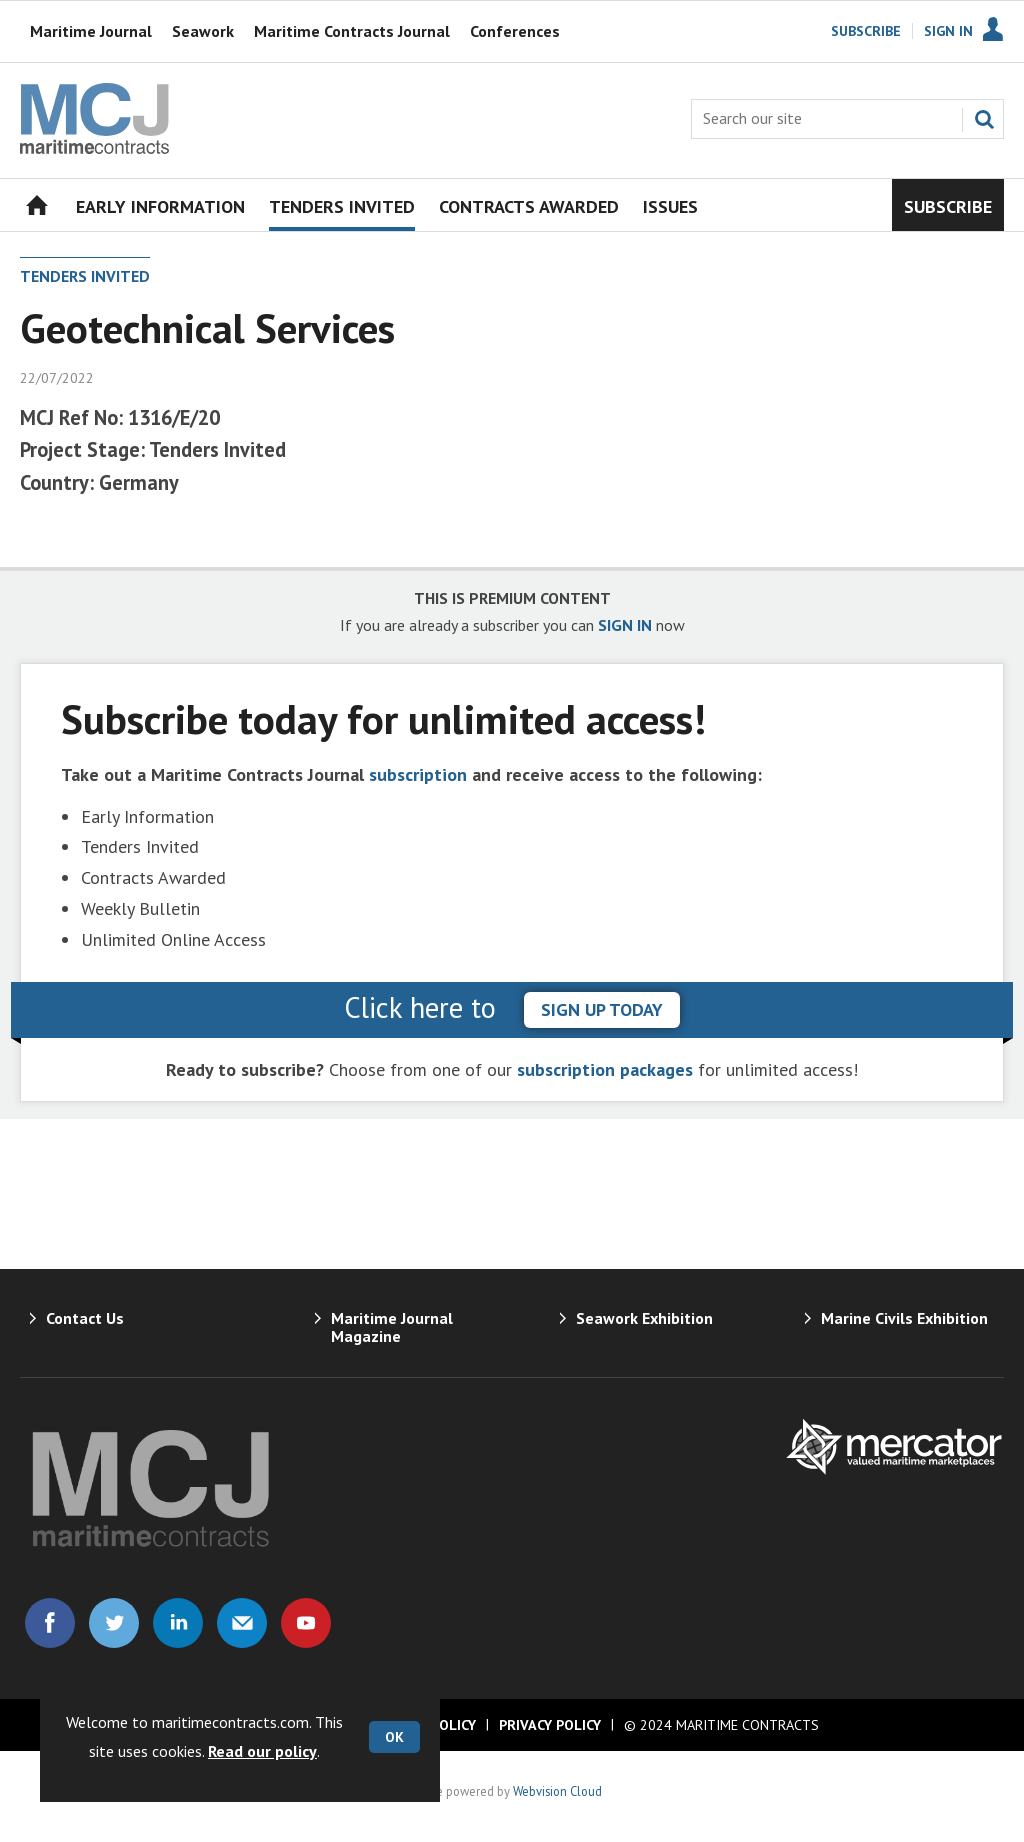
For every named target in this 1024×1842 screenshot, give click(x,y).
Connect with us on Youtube (306, 1623)
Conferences (515, 31)
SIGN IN (625, 625)
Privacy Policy (550, 1725)
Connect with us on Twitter (114, 1623)
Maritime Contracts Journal (352, 31)
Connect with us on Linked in (178, 1623)
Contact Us (85, 1318)
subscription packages (605, 1069)
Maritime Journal (91, 31)
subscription (418, 774)
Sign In (948, 31)
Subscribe (866, 31)
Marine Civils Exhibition (904, 1318)
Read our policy (262, 1751)
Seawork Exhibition (644, 1318)
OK (394, 1737)
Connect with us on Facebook (50, 1623)
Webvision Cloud (557, 1791)
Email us (242, 1623)
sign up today (602, 1009)
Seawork (203, 31)
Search (984, 119)
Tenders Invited (85, 276)
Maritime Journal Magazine (392, 1327)
